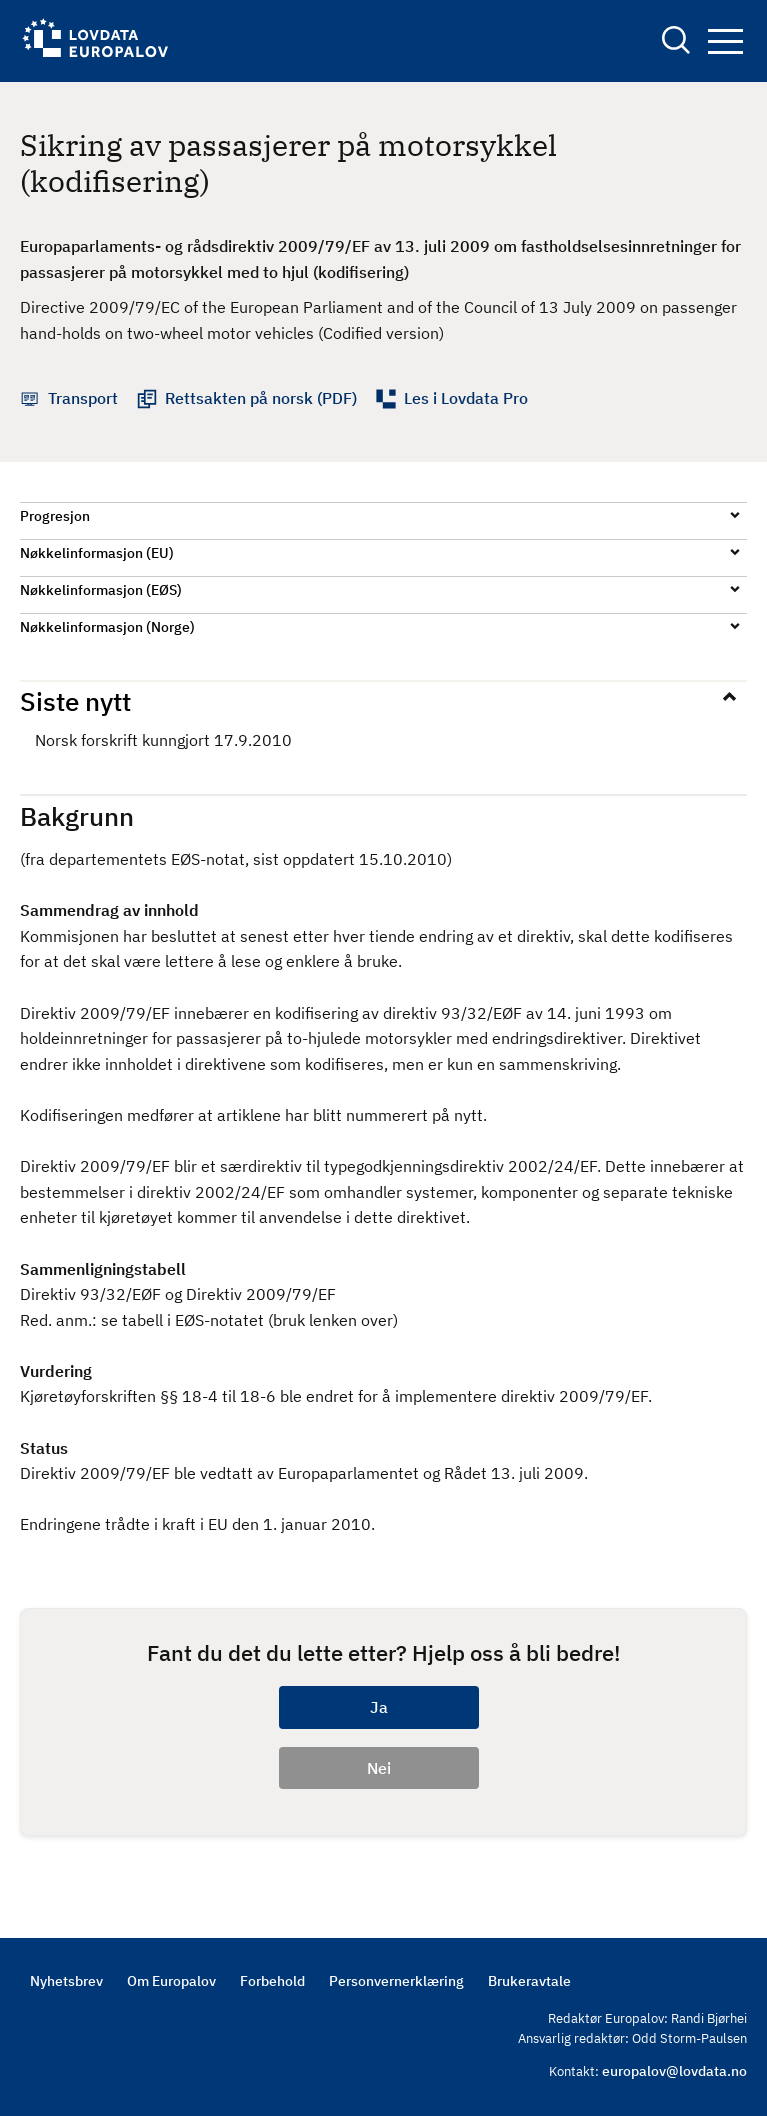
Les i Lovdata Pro (466, 398)
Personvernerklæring (396, 1981)
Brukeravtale (529, 1981)
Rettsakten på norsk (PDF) (261, 398)
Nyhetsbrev (66, 1981)
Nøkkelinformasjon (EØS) (101, 590)
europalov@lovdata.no (674, 2071)
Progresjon (55, 516)
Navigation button (725, 41)
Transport (83, 398)
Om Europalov (171, 1981)
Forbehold (272, 1981)
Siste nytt (75, 701)
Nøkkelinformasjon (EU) (97, 553)
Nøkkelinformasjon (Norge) (107, 627)
